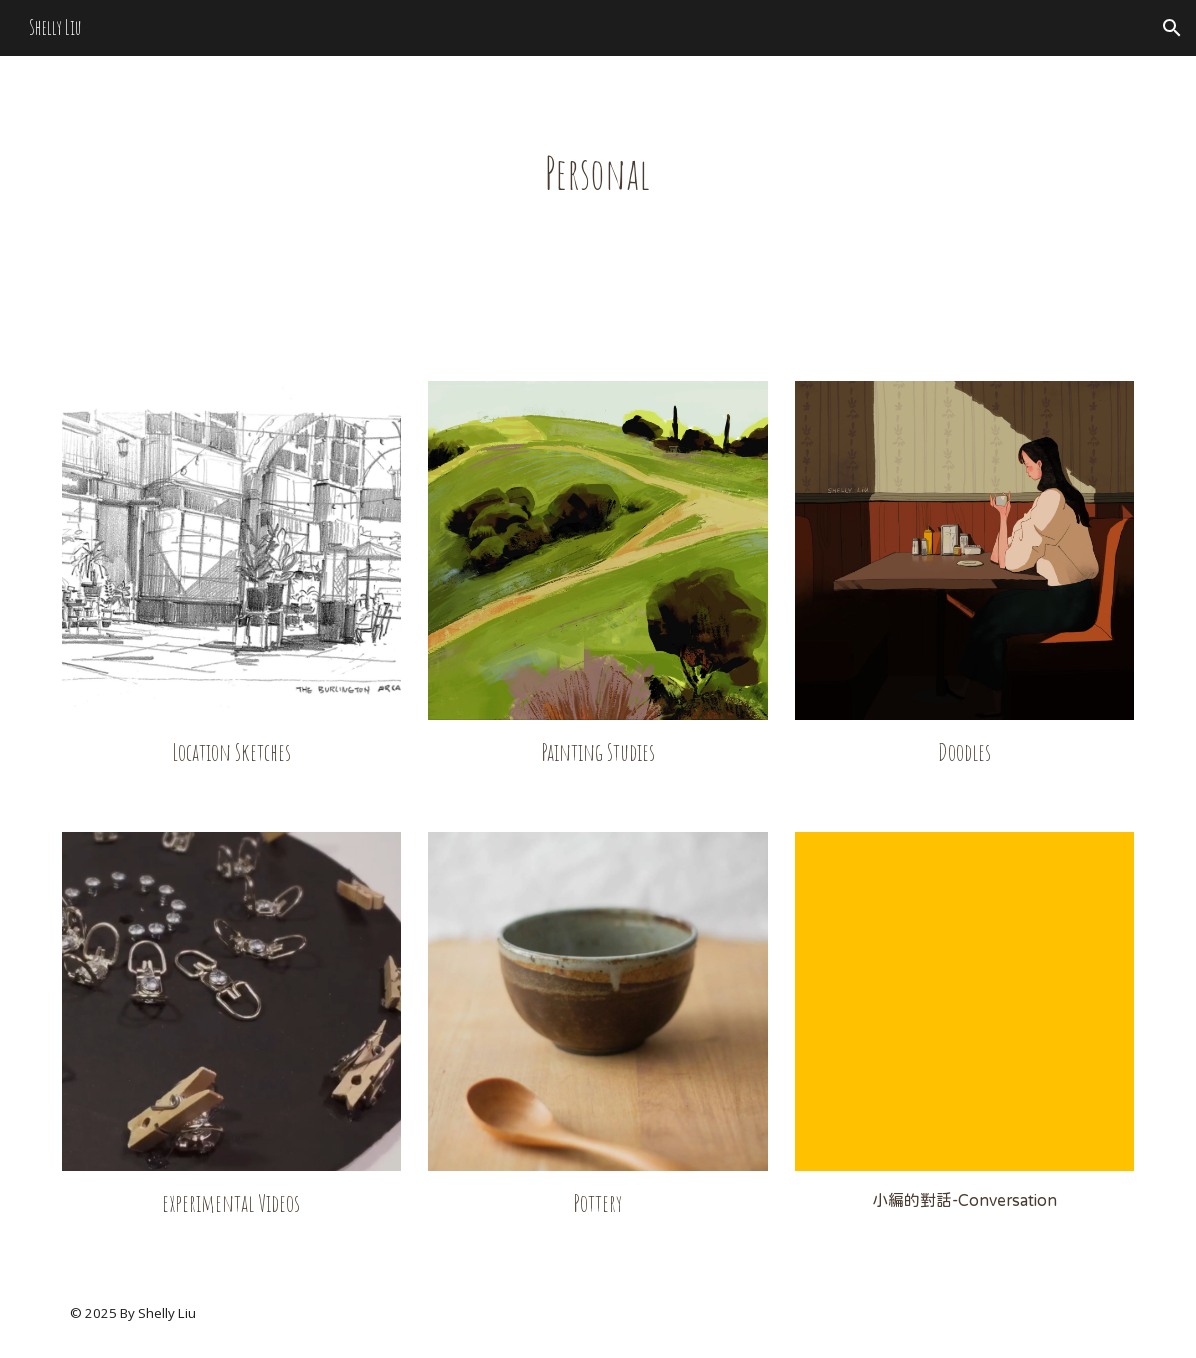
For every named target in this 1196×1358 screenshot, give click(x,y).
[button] (1172, 28)
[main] (598, 173)
